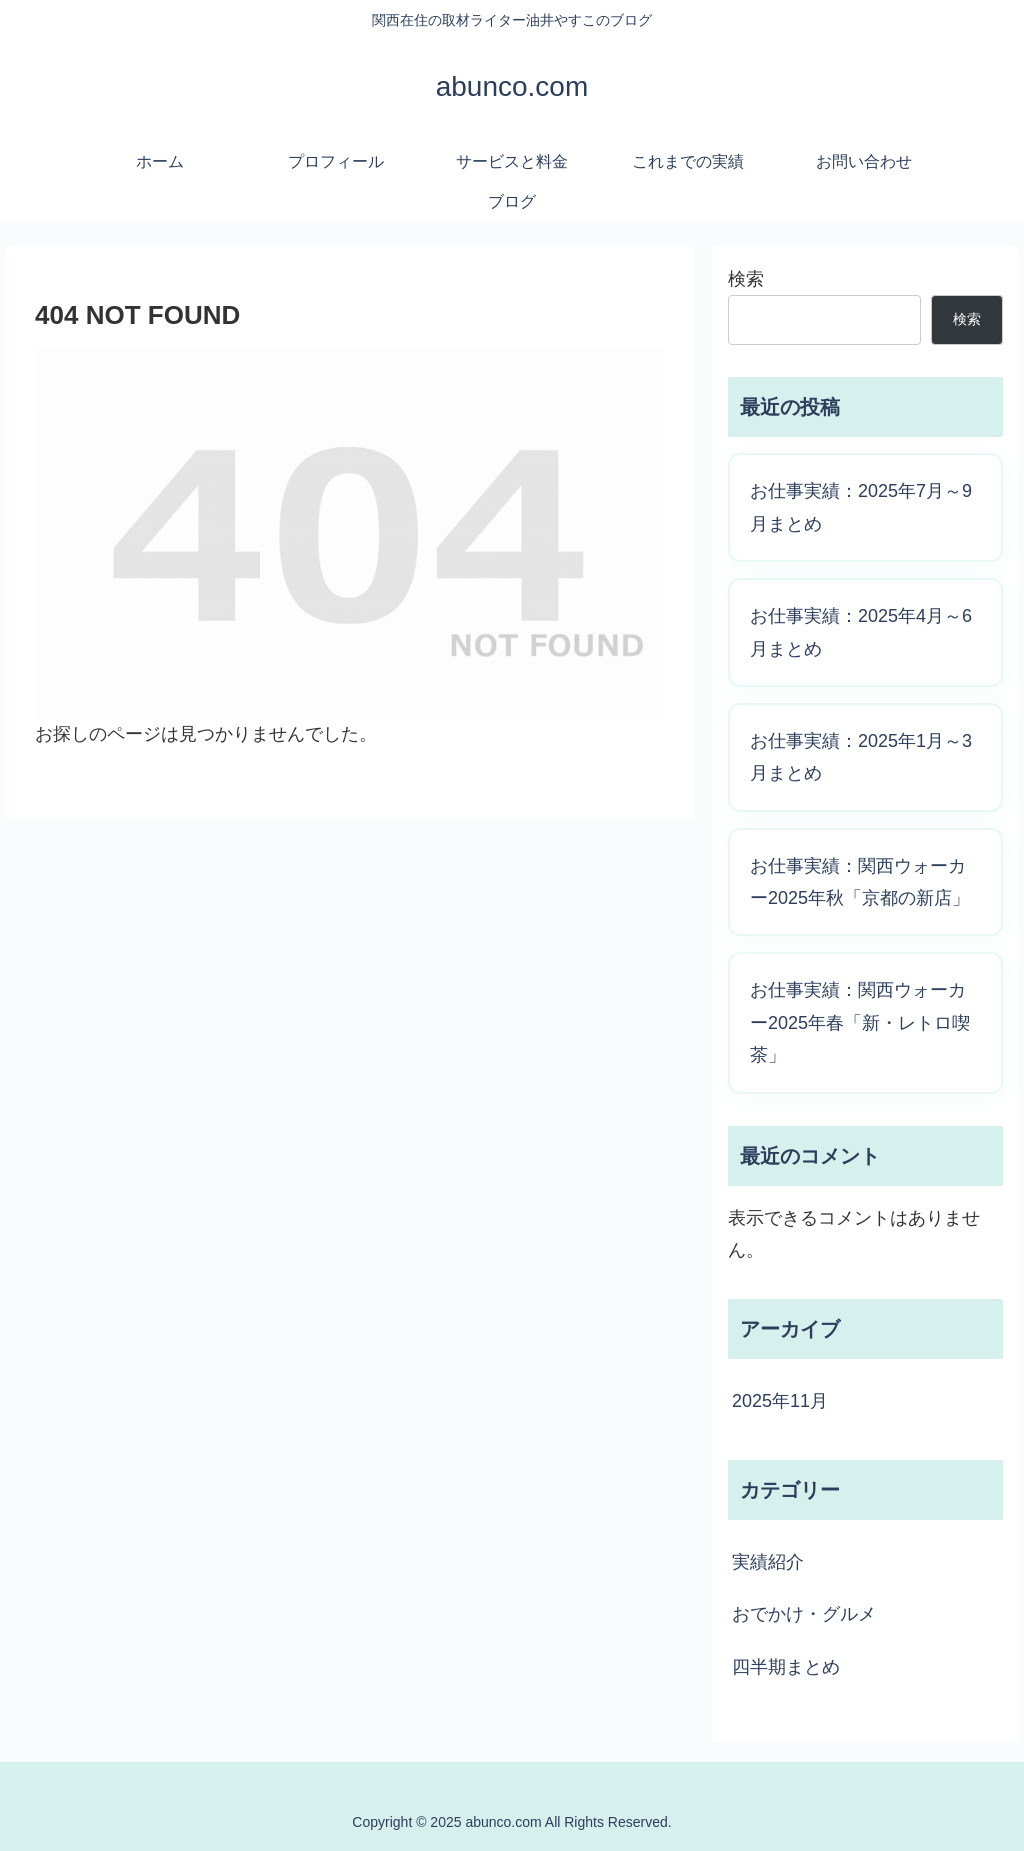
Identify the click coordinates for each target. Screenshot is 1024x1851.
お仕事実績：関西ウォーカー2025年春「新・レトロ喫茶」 (860, 1022)
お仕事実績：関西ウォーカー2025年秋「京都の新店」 (860, 882)
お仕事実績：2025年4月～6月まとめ (861, 632)
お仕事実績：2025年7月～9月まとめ (861, 507)
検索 (746, 279)
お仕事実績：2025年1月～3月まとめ (861, 757)
